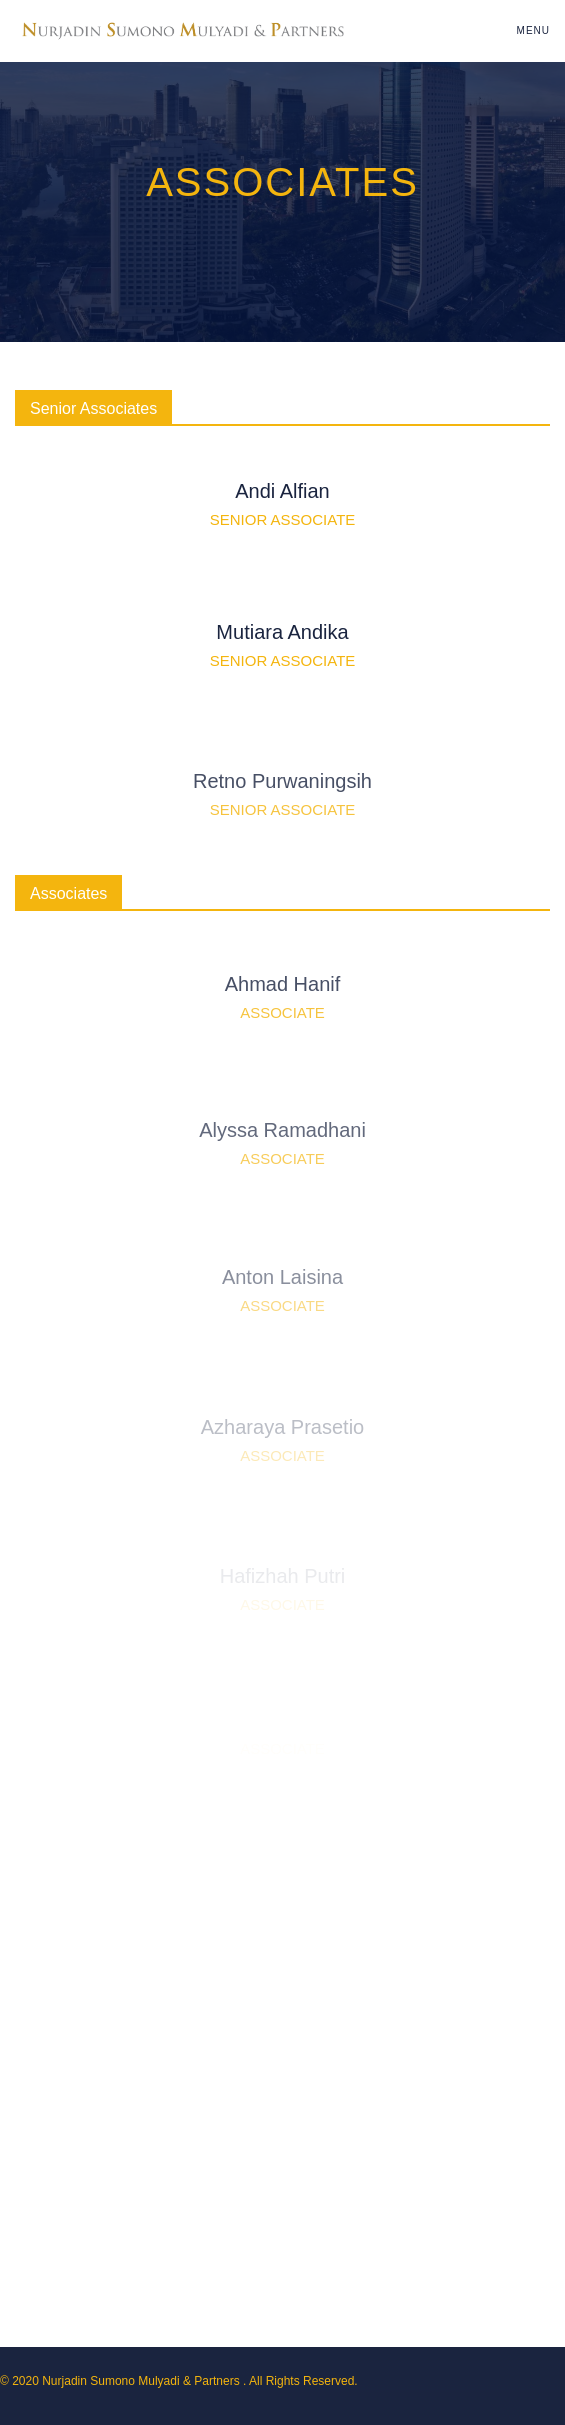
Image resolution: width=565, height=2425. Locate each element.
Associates (68, 893)
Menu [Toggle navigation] (533, 30)
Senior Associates (93, 408)
